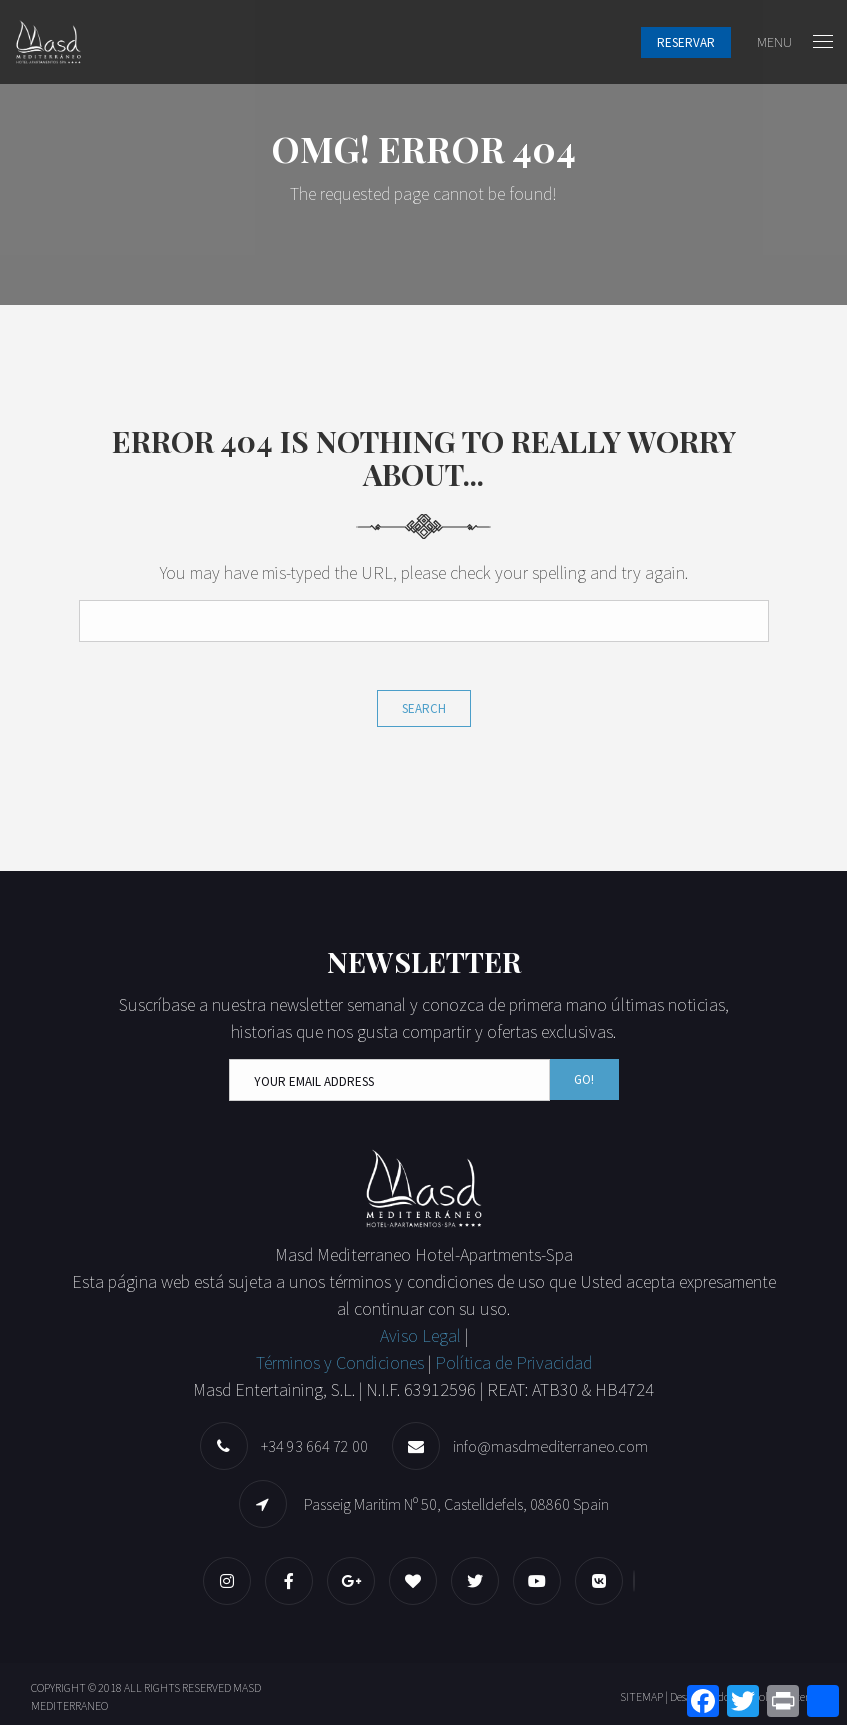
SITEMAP (641, 1696)
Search (424, 708)
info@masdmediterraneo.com (550, 1446)
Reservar (686, 42)
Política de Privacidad (513, 1362)
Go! (584, 1079)
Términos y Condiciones (340, 1362)
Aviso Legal (422, 1335)
